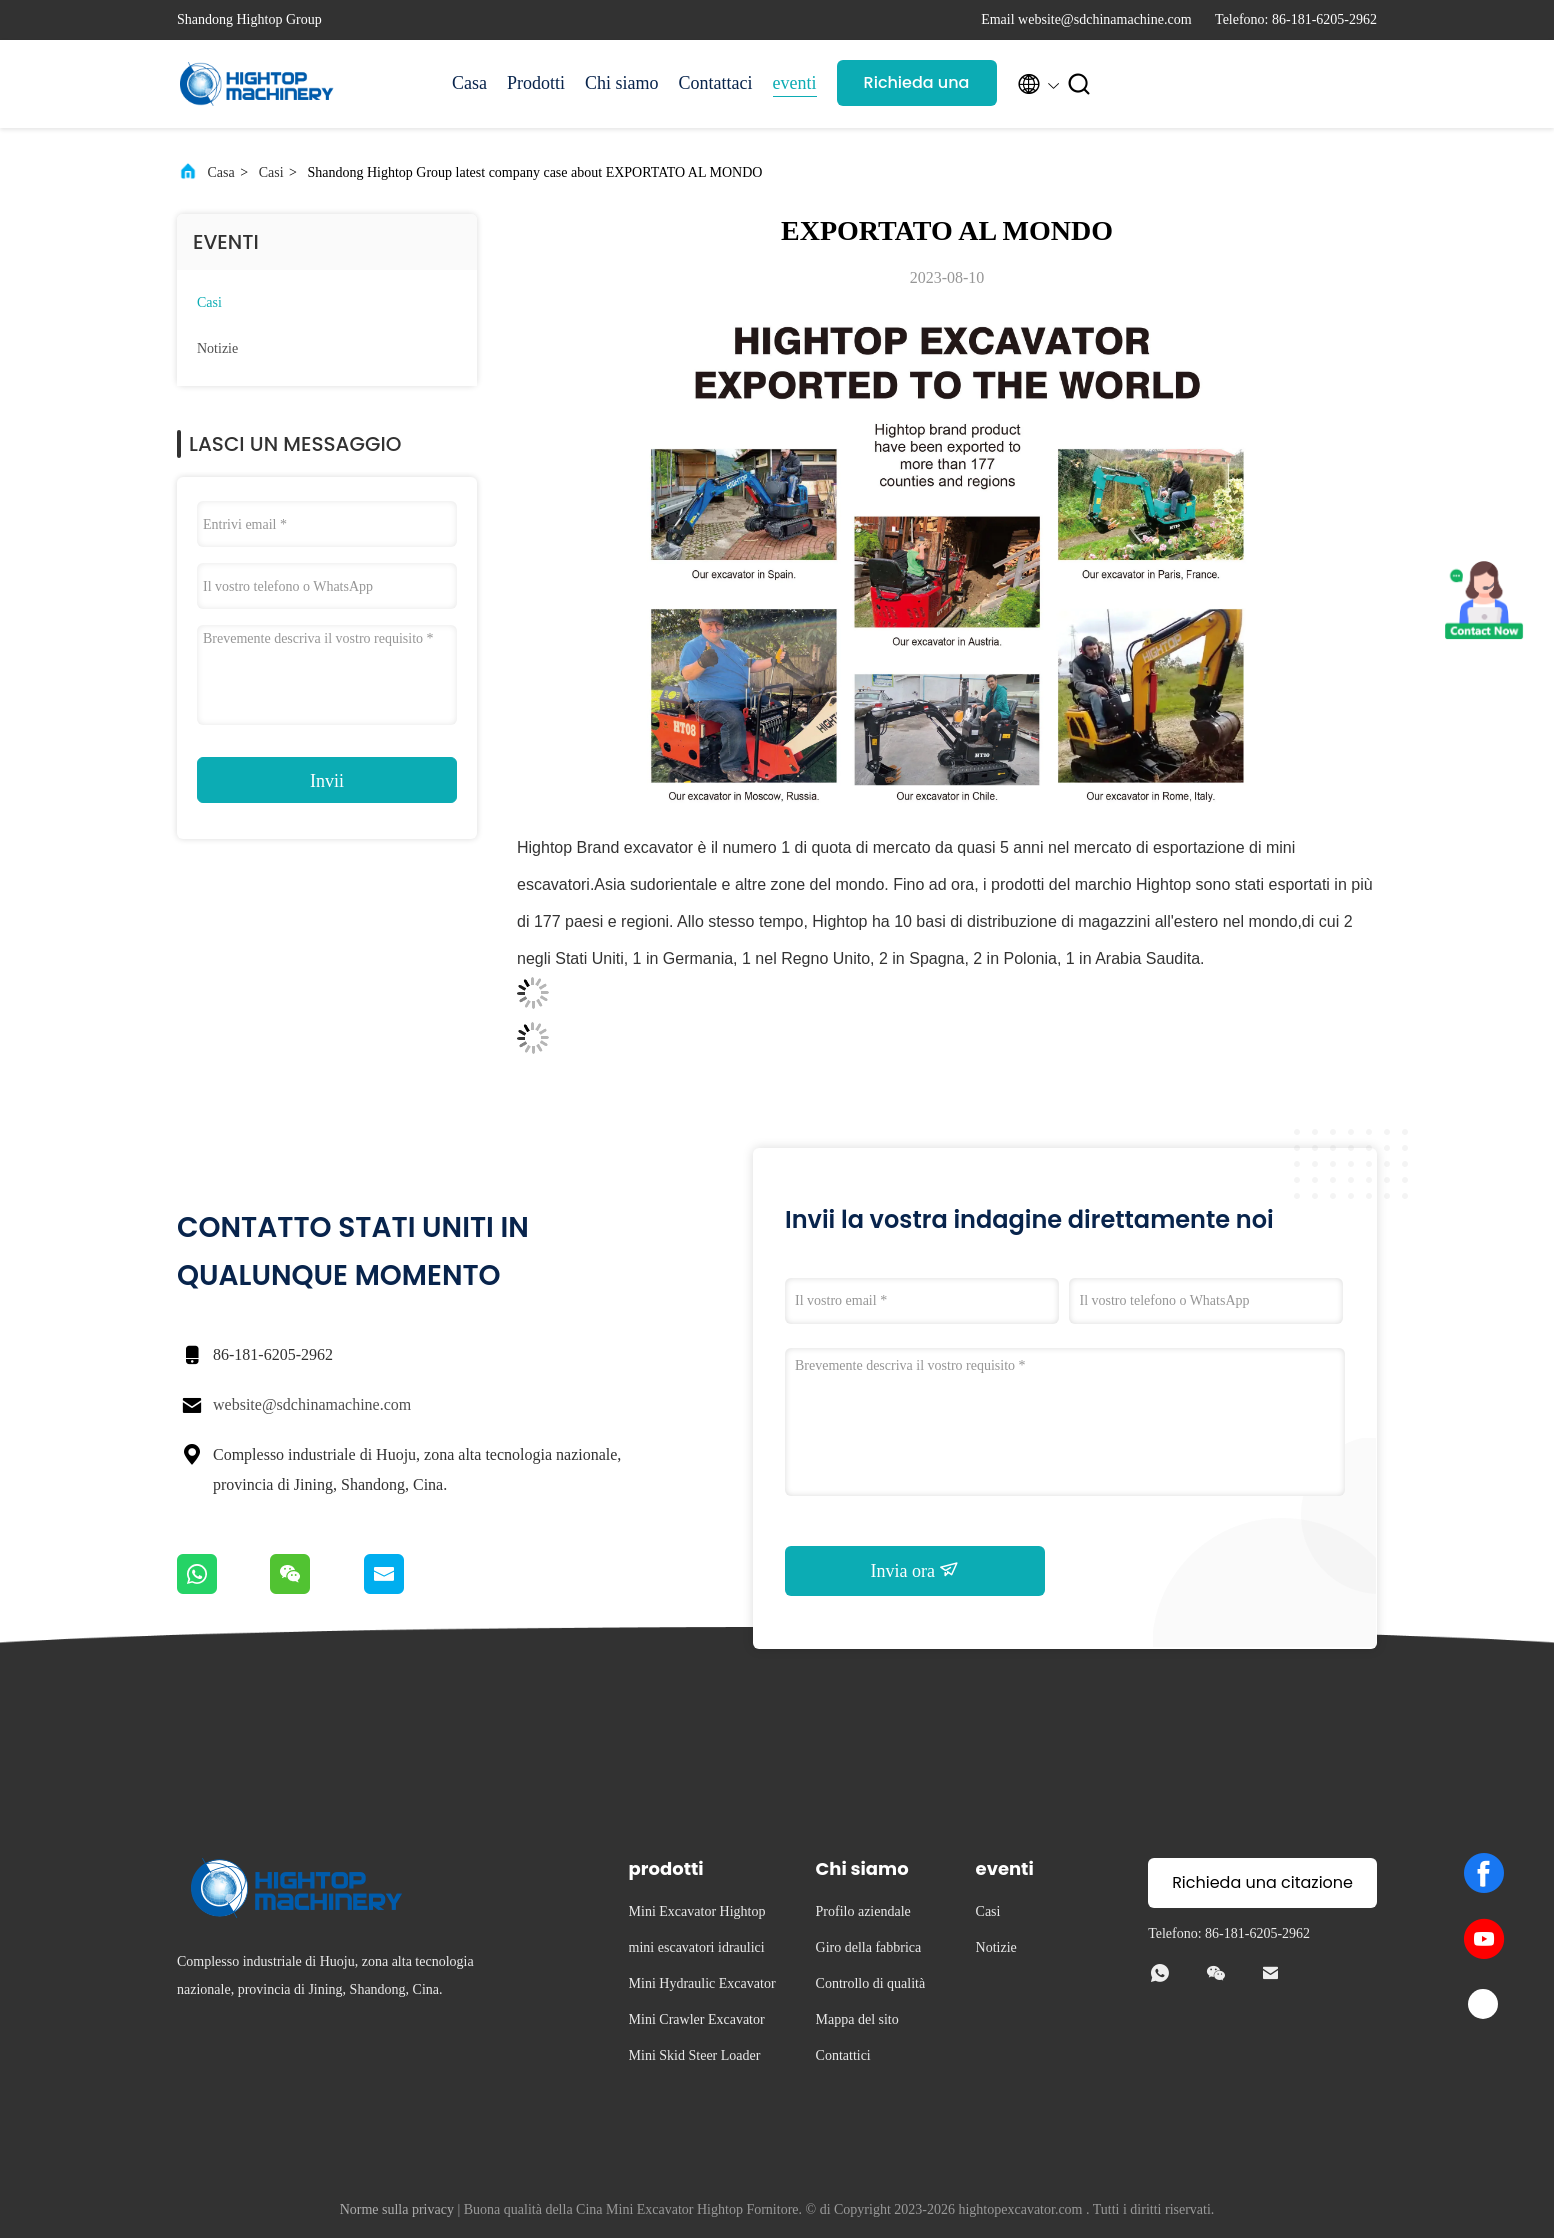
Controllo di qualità (871, 1983)
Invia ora (915, 1570)
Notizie (217, 348)
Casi (271, 172)
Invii (327, 781)
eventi (795, 83)
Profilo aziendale (863, 1911)
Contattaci (716, 83)
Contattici (843, 2055)
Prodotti (536, 83)
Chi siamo (622, 83)
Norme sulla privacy (397, 2209)
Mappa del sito (857, 2019)
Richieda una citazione (917, 88)
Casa (469, 83)
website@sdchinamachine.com (312, 1404)
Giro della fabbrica (869, 1947)
